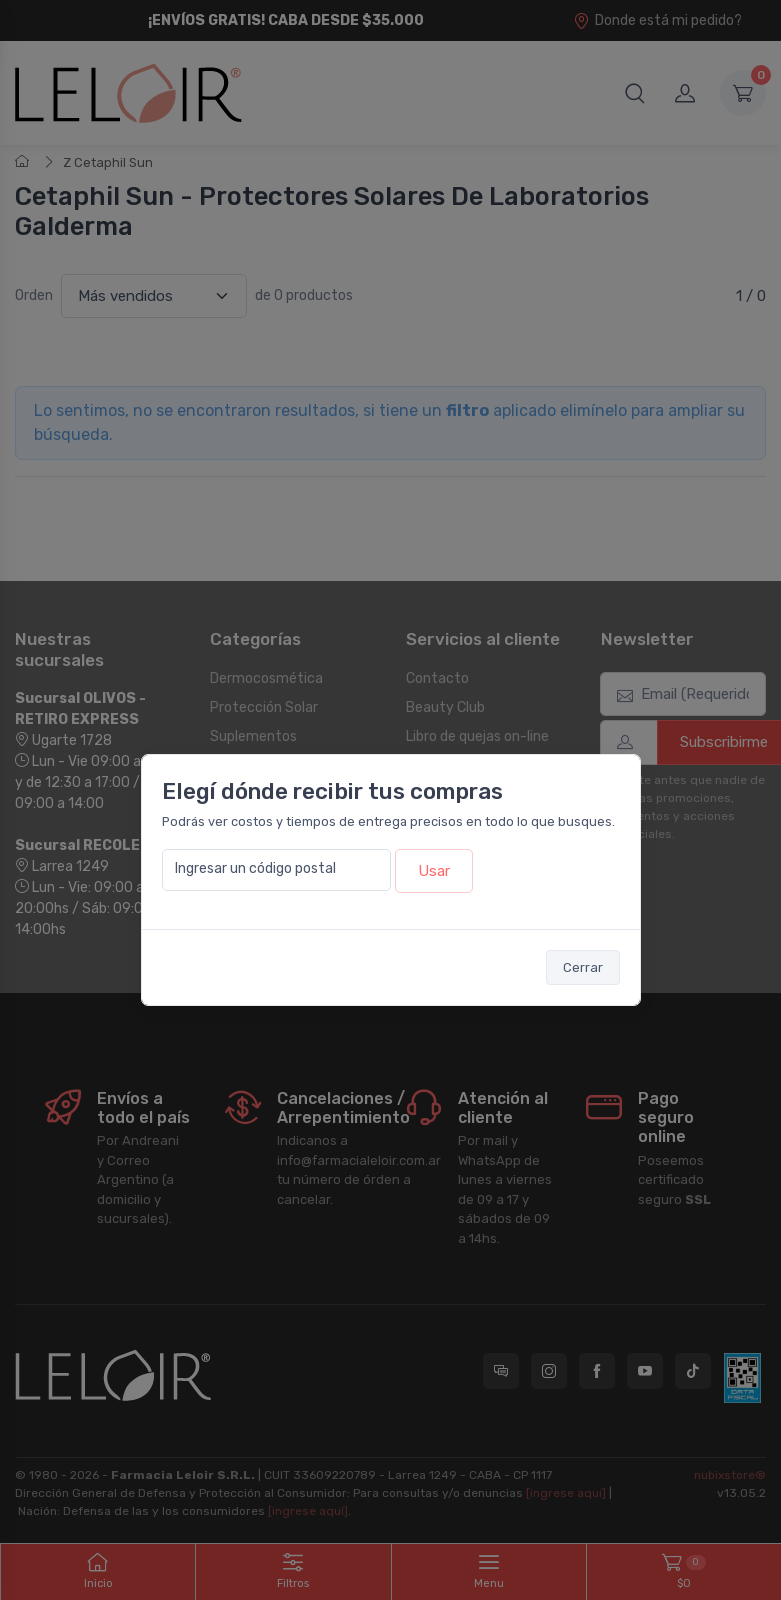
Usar (434, 871)
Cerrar (583, 967)
